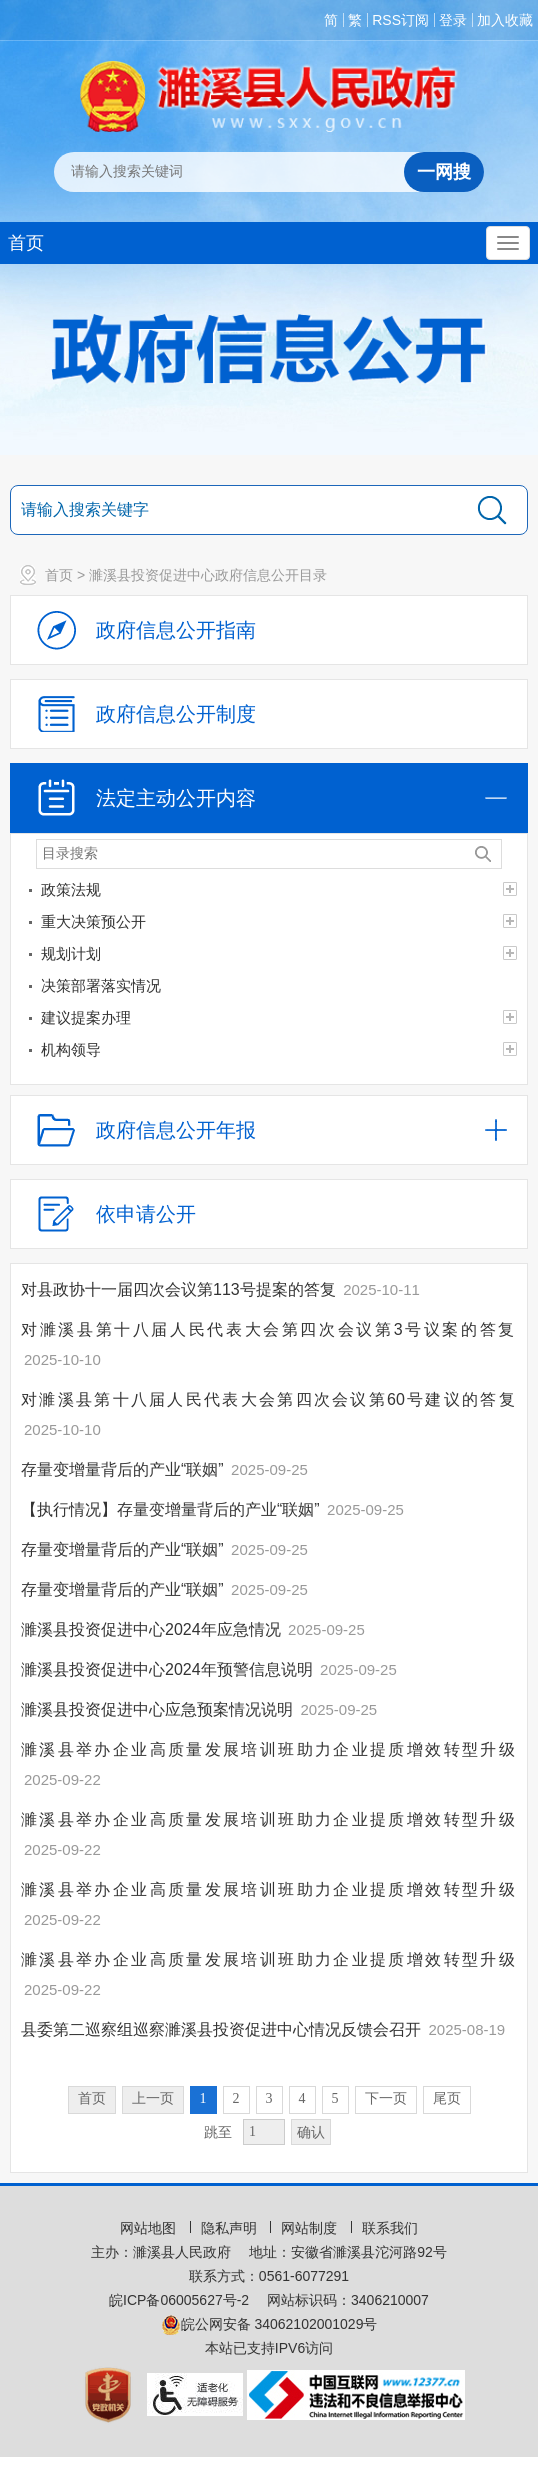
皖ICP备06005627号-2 (179, 2300)
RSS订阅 (400, 20)
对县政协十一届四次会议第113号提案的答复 (180, 1289)
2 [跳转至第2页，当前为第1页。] (236, 2098)
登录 (453, 20)
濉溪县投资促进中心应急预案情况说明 (159, 1709)
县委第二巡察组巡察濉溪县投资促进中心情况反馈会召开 (223, 2029)
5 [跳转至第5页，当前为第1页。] (335, 2098)
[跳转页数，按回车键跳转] (264, 2132)
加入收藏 (505, 20)
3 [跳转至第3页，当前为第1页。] (269, 2098)
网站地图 (150, 2228)
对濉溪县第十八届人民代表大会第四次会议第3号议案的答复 (269, 1329)
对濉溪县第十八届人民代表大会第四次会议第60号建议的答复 (269, 1399)
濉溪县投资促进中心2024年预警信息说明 (169, 1669)
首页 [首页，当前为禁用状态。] (92, 2098)
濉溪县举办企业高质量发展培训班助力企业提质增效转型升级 (269, 1749)
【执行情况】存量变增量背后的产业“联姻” (172, 1509)
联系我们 (390, 2228)
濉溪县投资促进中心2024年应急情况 (153, 1629)
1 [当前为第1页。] (203, 2098)
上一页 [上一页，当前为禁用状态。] (153, 2098)
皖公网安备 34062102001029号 (269, 2324)
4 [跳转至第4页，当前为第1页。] (302, 2098)
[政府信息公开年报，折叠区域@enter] (269, 1130)
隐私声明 (231, 2228)
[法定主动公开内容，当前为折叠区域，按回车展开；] (269, 798)
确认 (311, 2132)
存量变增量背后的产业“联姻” (124, 1469)
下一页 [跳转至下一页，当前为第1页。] (386, 2098)
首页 (26, 243)
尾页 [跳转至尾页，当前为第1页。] (447, 2098)
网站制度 (311, 2228)
